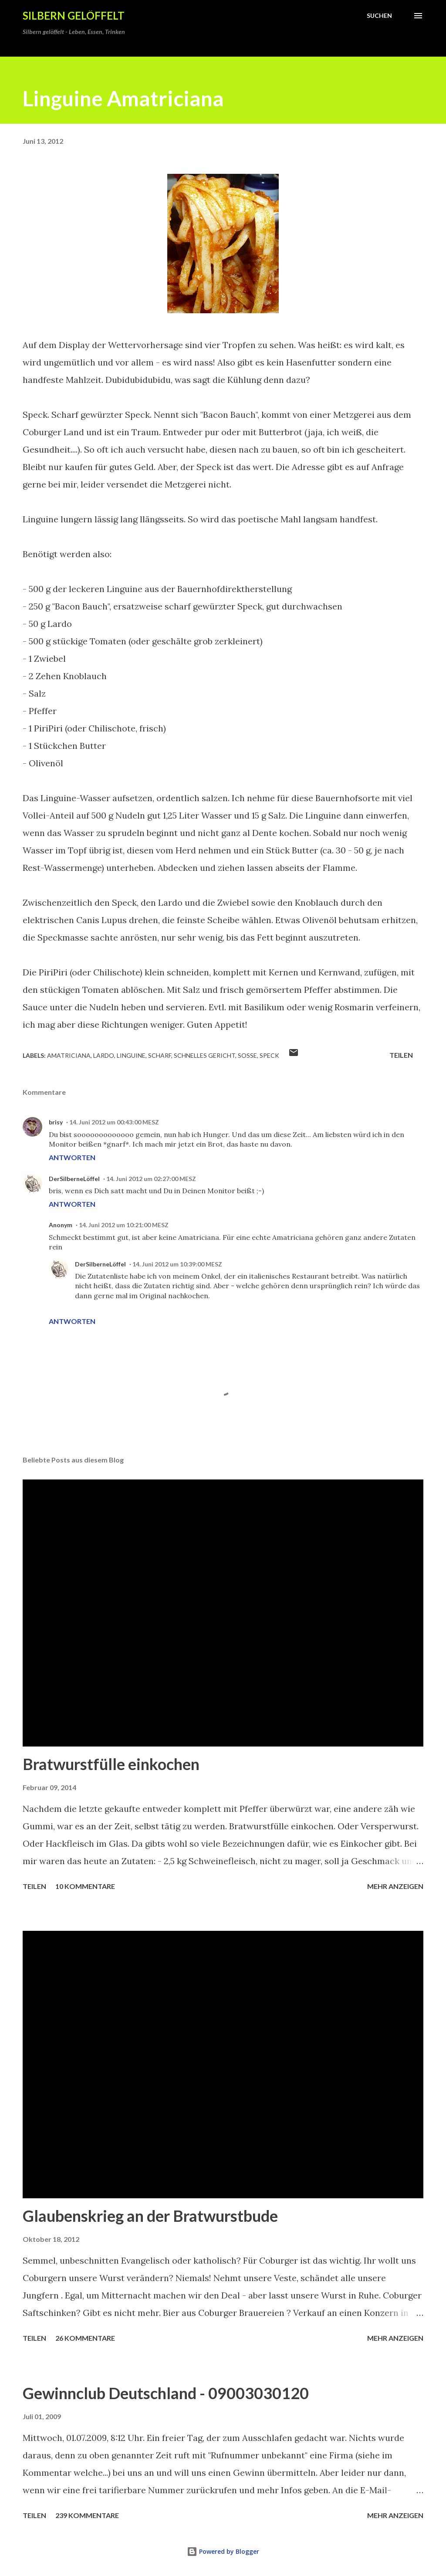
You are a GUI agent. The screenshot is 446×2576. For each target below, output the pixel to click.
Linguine (131, 1055)
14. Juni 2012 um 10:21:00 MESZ (124, 1225)
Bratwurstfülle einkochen (111, 1764)
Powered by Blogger (223, 2551)
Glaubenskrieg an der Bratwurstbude (150, 2215)
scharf (159, 1055)
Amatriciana (69, 1055)
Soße (247, 1055)
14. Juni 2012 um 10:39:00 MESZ (177, 1264)
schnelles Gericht (204, 1055)
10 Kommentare (85, 1886)
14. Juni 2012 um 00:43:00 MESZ (114, 1122)
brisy (56, 1122)
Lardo (103, 1055)
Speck (269, 1055)
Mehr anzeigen (395, 1886)
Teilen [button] (401, 1055)
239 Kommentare (87, 2515)
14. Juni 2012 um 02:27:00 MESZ (151, 1178)
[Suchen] (379, 15)
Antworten (72, 1157)
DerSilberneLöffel (74, 1178)
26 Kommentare (85, 2338)
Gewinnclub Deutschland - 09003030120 (166, 2393)
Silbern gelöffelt (74, 15)
